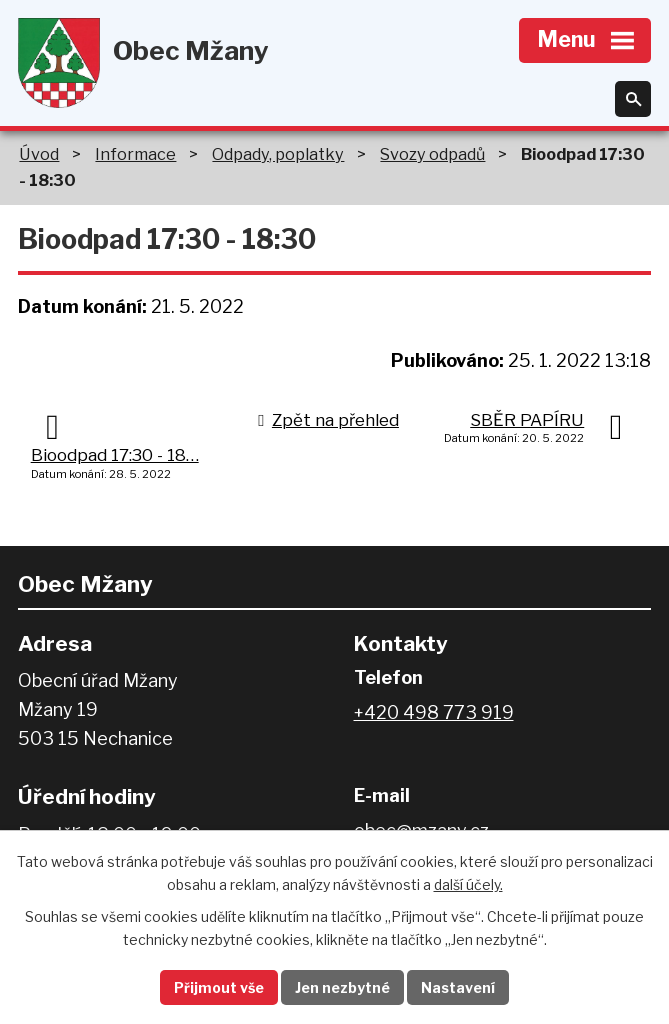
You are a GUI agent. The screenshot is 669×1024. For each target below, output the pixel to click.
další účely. (468, 884)
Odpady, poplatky (278, 154)
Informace (135, 154)
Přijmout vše (219, 987)
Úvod (39, 154)
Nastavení (458, 987)
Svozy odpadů (432, 154)
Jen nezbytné (342, 987)
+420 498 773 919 (434, 712)
